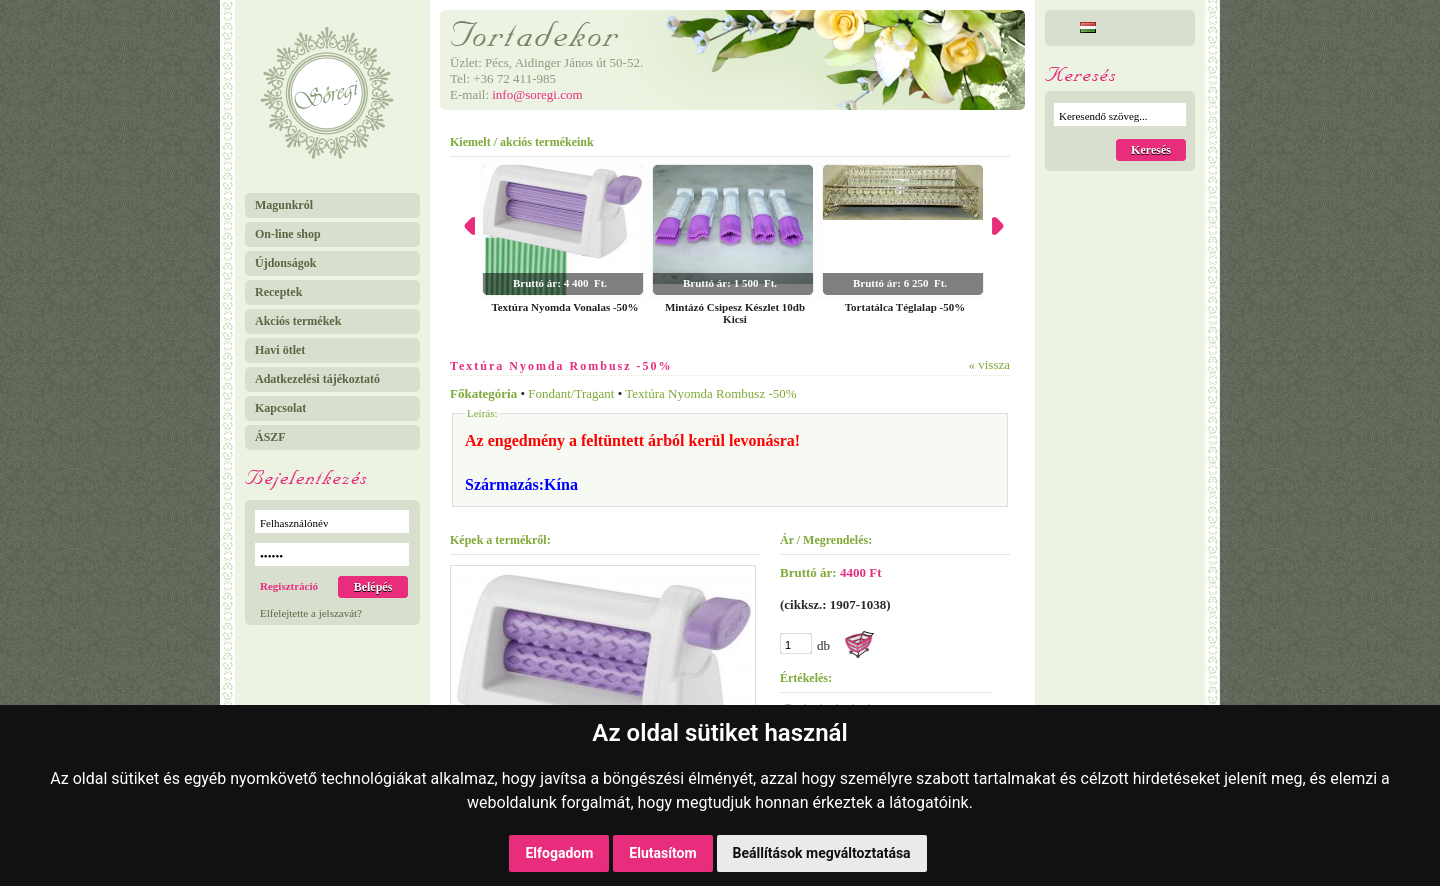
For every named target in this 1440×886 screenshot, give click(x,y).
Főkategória (483, 393)
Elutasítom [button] (662, 853)
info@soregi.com (537, 94)
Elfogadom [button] (559, 853)
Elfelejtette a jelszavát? (311, 613)
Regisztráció (289, 586)
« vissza (989, 364)
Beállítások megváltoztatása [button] (822, 853)
